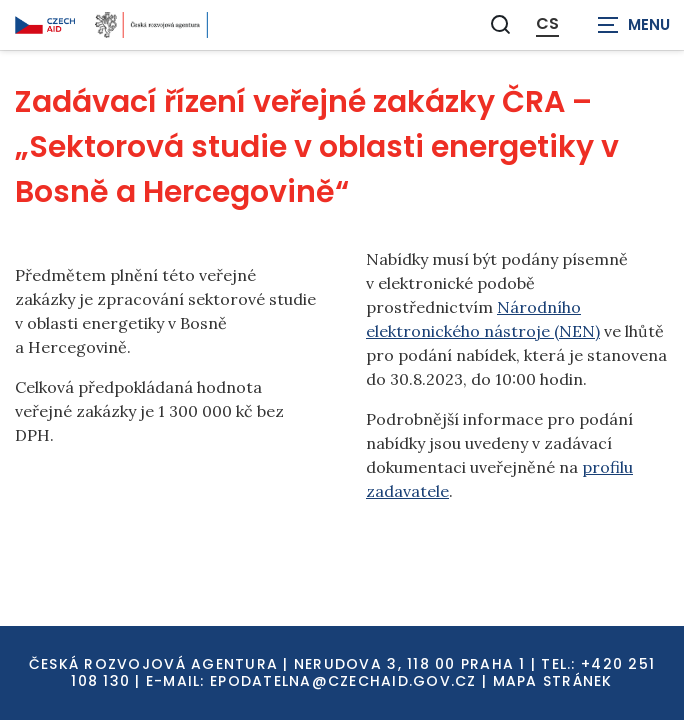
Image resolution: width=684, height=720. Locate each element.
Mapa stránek (553, 681)
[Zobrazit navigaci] (634, 25)
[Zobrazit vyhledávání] (501, 24)
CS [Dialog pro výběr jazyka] (547, 24)
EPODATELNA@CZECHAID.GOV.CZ (343, 681)
